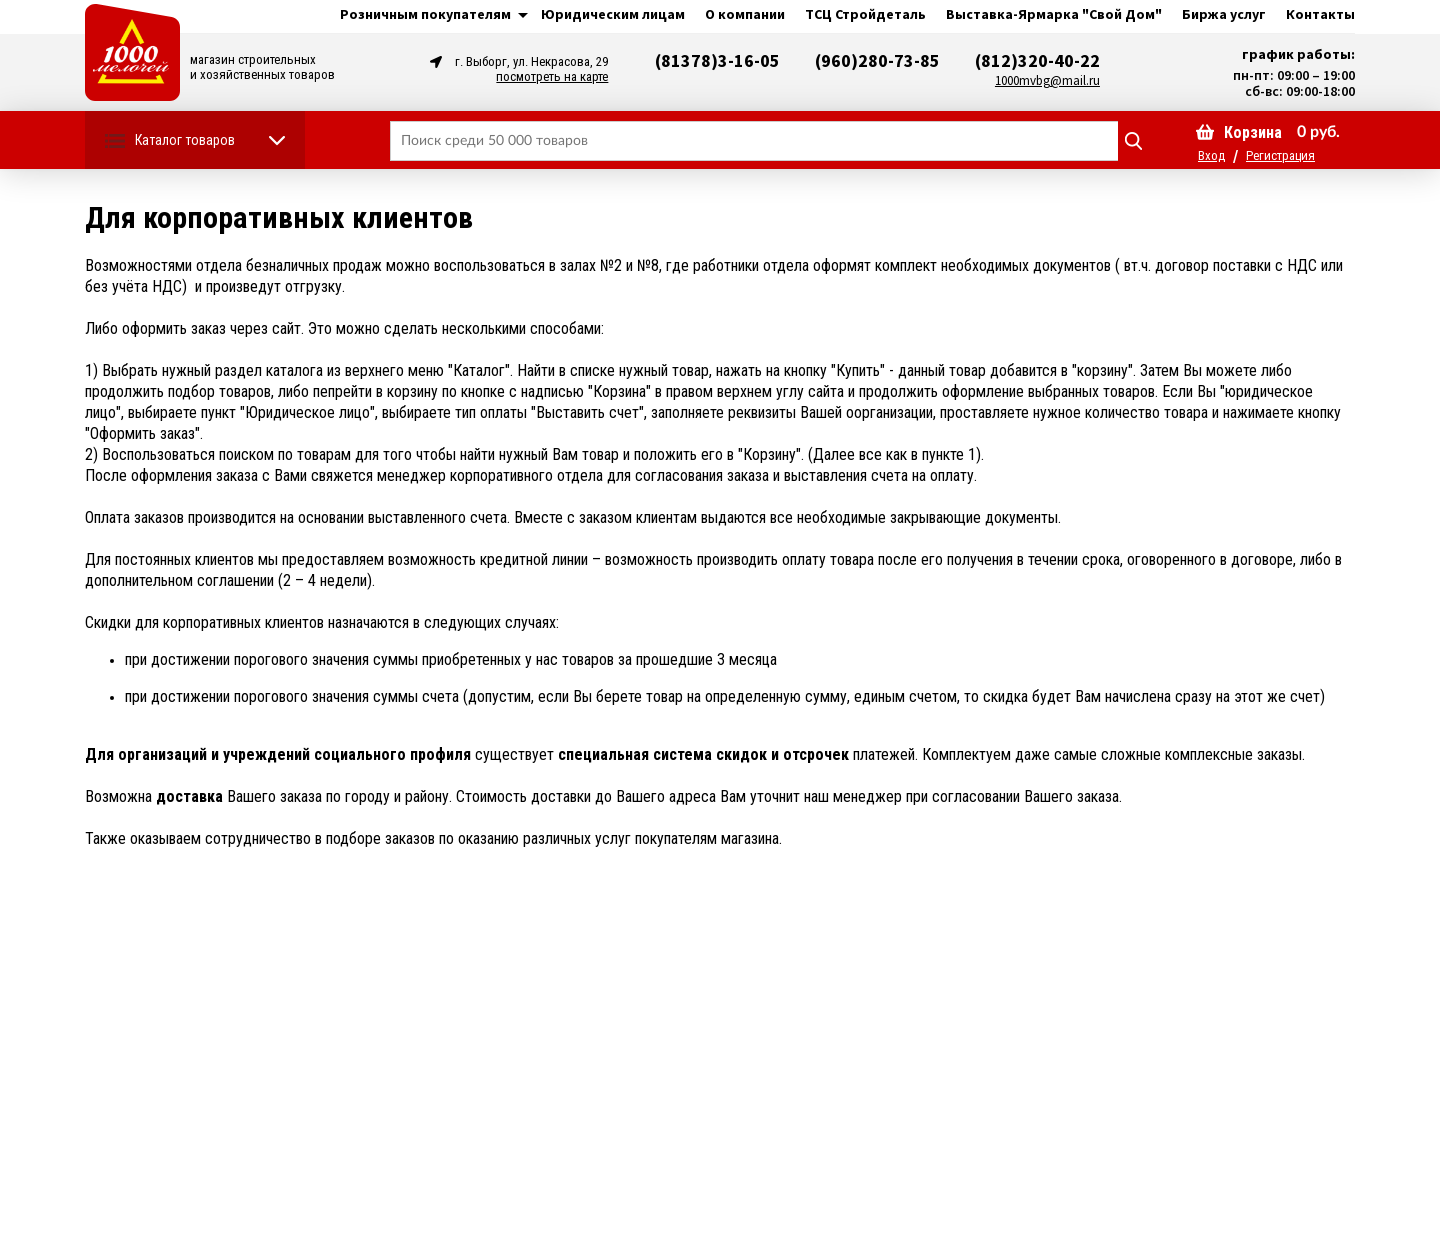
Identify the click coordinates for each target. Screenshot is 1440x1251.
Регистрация (1280, 155)
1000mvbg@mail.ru (1047, 80)
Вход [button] (1211, 155)
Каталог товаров (185, 140)
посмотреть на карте (552, 76)
